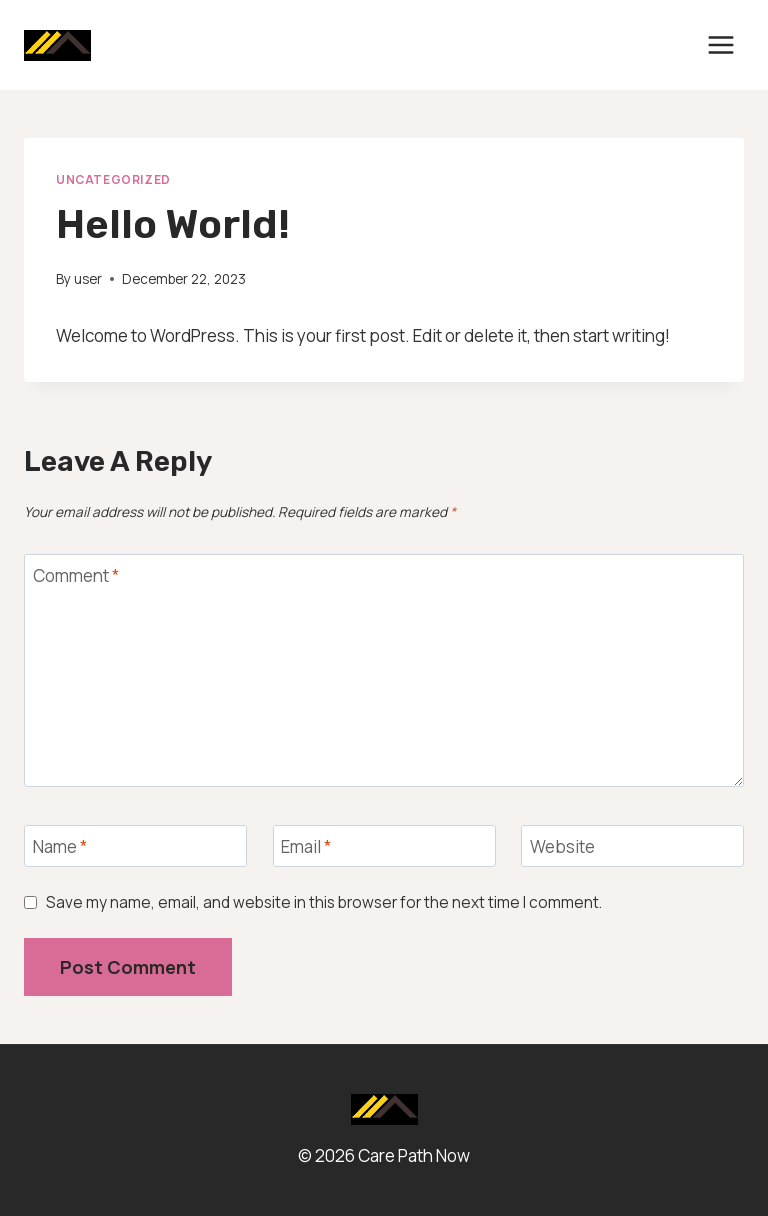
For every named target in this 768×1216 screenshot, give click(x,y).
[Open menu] (720, 44)
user (88, 279)
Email (306, 847)
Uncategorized (113, 179)
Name (60, 847)
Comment (76, 576)
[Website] (632, 846)
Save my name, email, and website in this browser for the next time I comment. (324, 903)
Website (562, 847)
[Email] (384, 846)
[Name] (135, 846)
